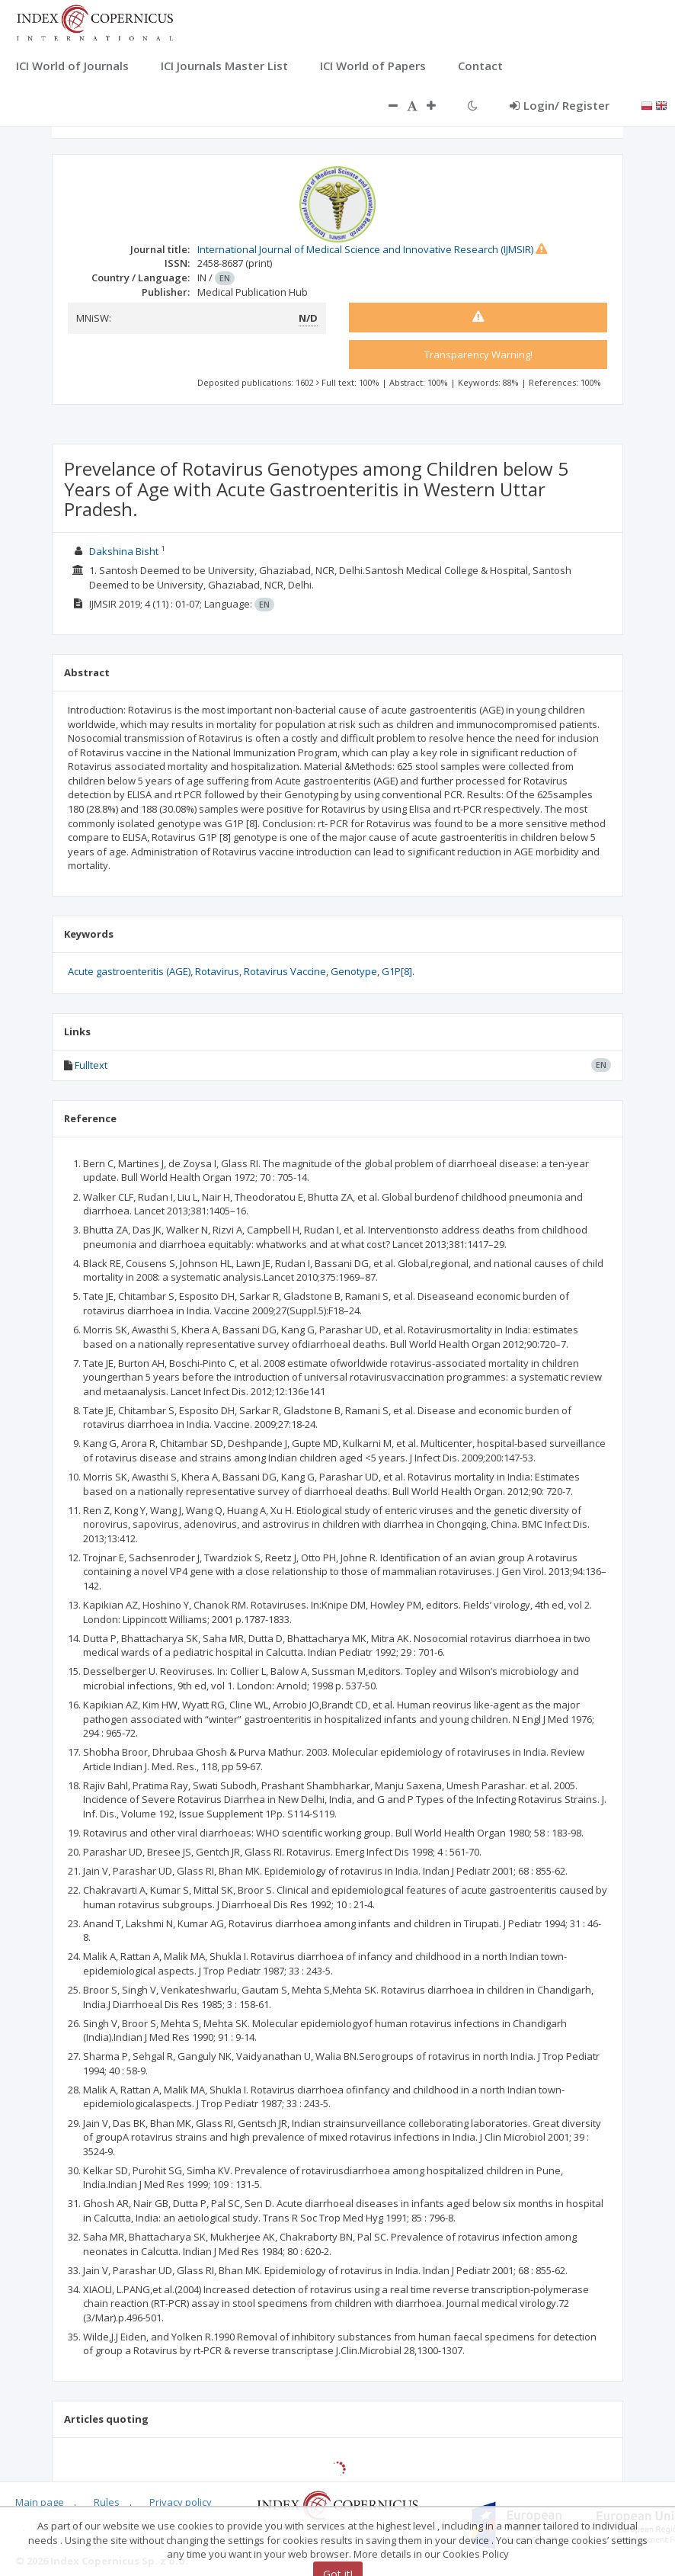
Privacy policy (180, 2502)
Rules (107, 2502)
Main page (39, 2502)
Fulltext (91, 1065)
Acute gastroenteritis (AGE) (129, 971)
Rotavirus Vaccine (285, 971)
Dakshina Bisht (123, 551)
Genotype (354, 971)
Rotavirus (217, 971)
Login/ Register (559, 105)
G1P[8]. (398, 971)
